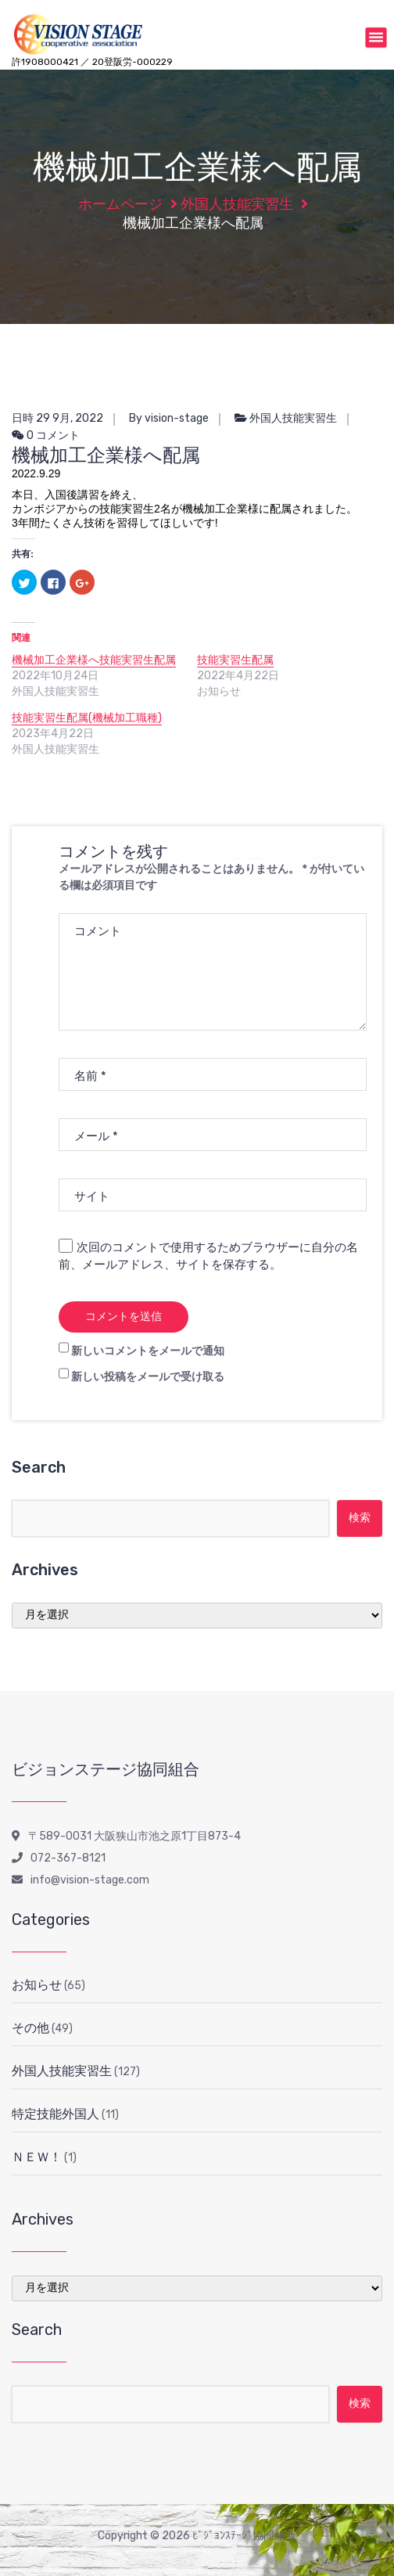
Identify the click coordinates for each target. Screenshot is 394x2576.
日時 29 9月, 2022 (57, 418)
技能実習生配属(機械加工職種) (87, 718)
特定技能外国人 (55, 2113)
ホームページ (120, 204)
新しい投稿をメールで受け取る (147, 1376)
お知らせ (37, 1984)
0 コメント (46, 435)
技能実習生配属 (235, 660)
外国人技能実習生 (237, 204)
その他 (30, 2027)
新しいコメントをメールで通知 (147, 1351)
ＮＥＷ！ (37, 2157)
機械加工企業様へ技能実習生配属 (94, 660)
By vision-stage (169, 418)
